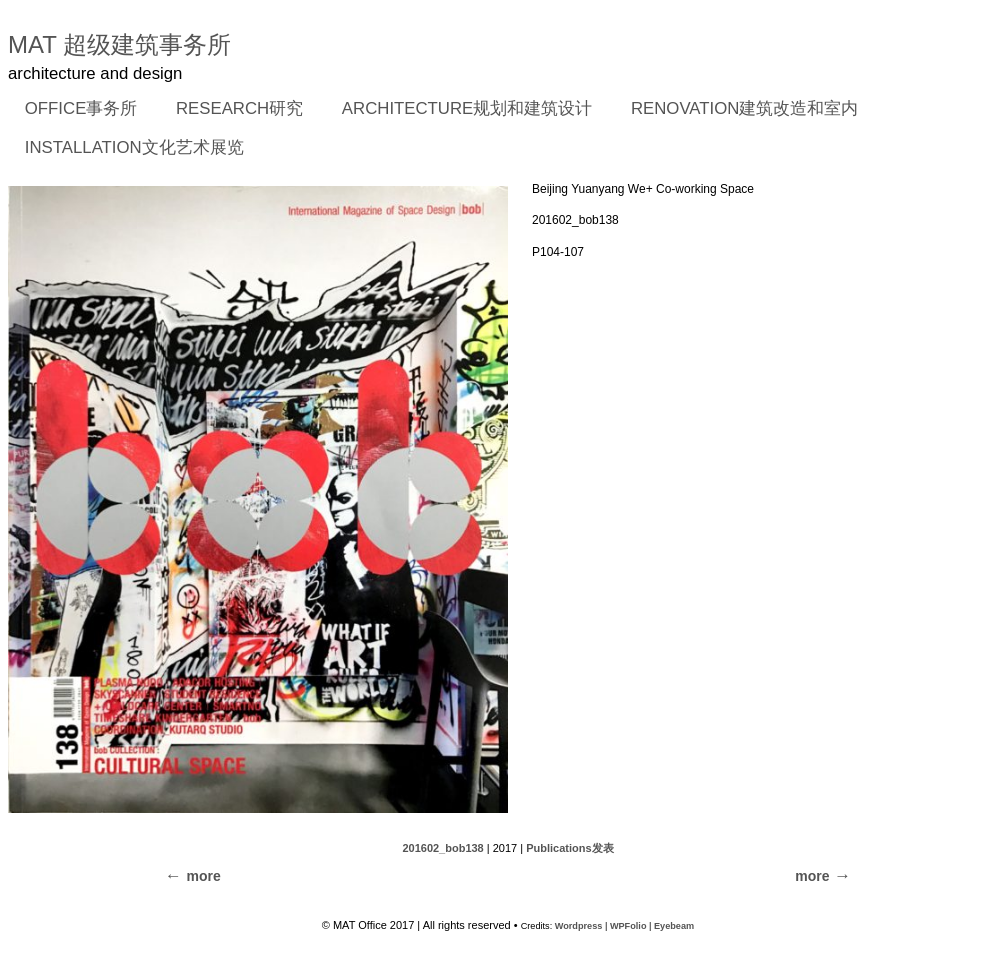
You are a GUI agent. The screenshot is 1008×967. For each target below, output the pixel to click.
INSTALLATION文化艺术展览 (134, 147)
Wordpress (579, 926)
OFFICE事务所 (75, 110)
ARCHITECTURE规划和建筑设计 (467, 108)
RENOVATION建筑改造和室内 (744, 108)
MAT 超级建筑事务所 (119, 44)
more (812, 876)
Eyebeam (674, 926)
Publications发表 (569, 848)
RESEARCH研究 (233, 110)
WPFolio (628, 926)
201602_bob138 (442, 848)
